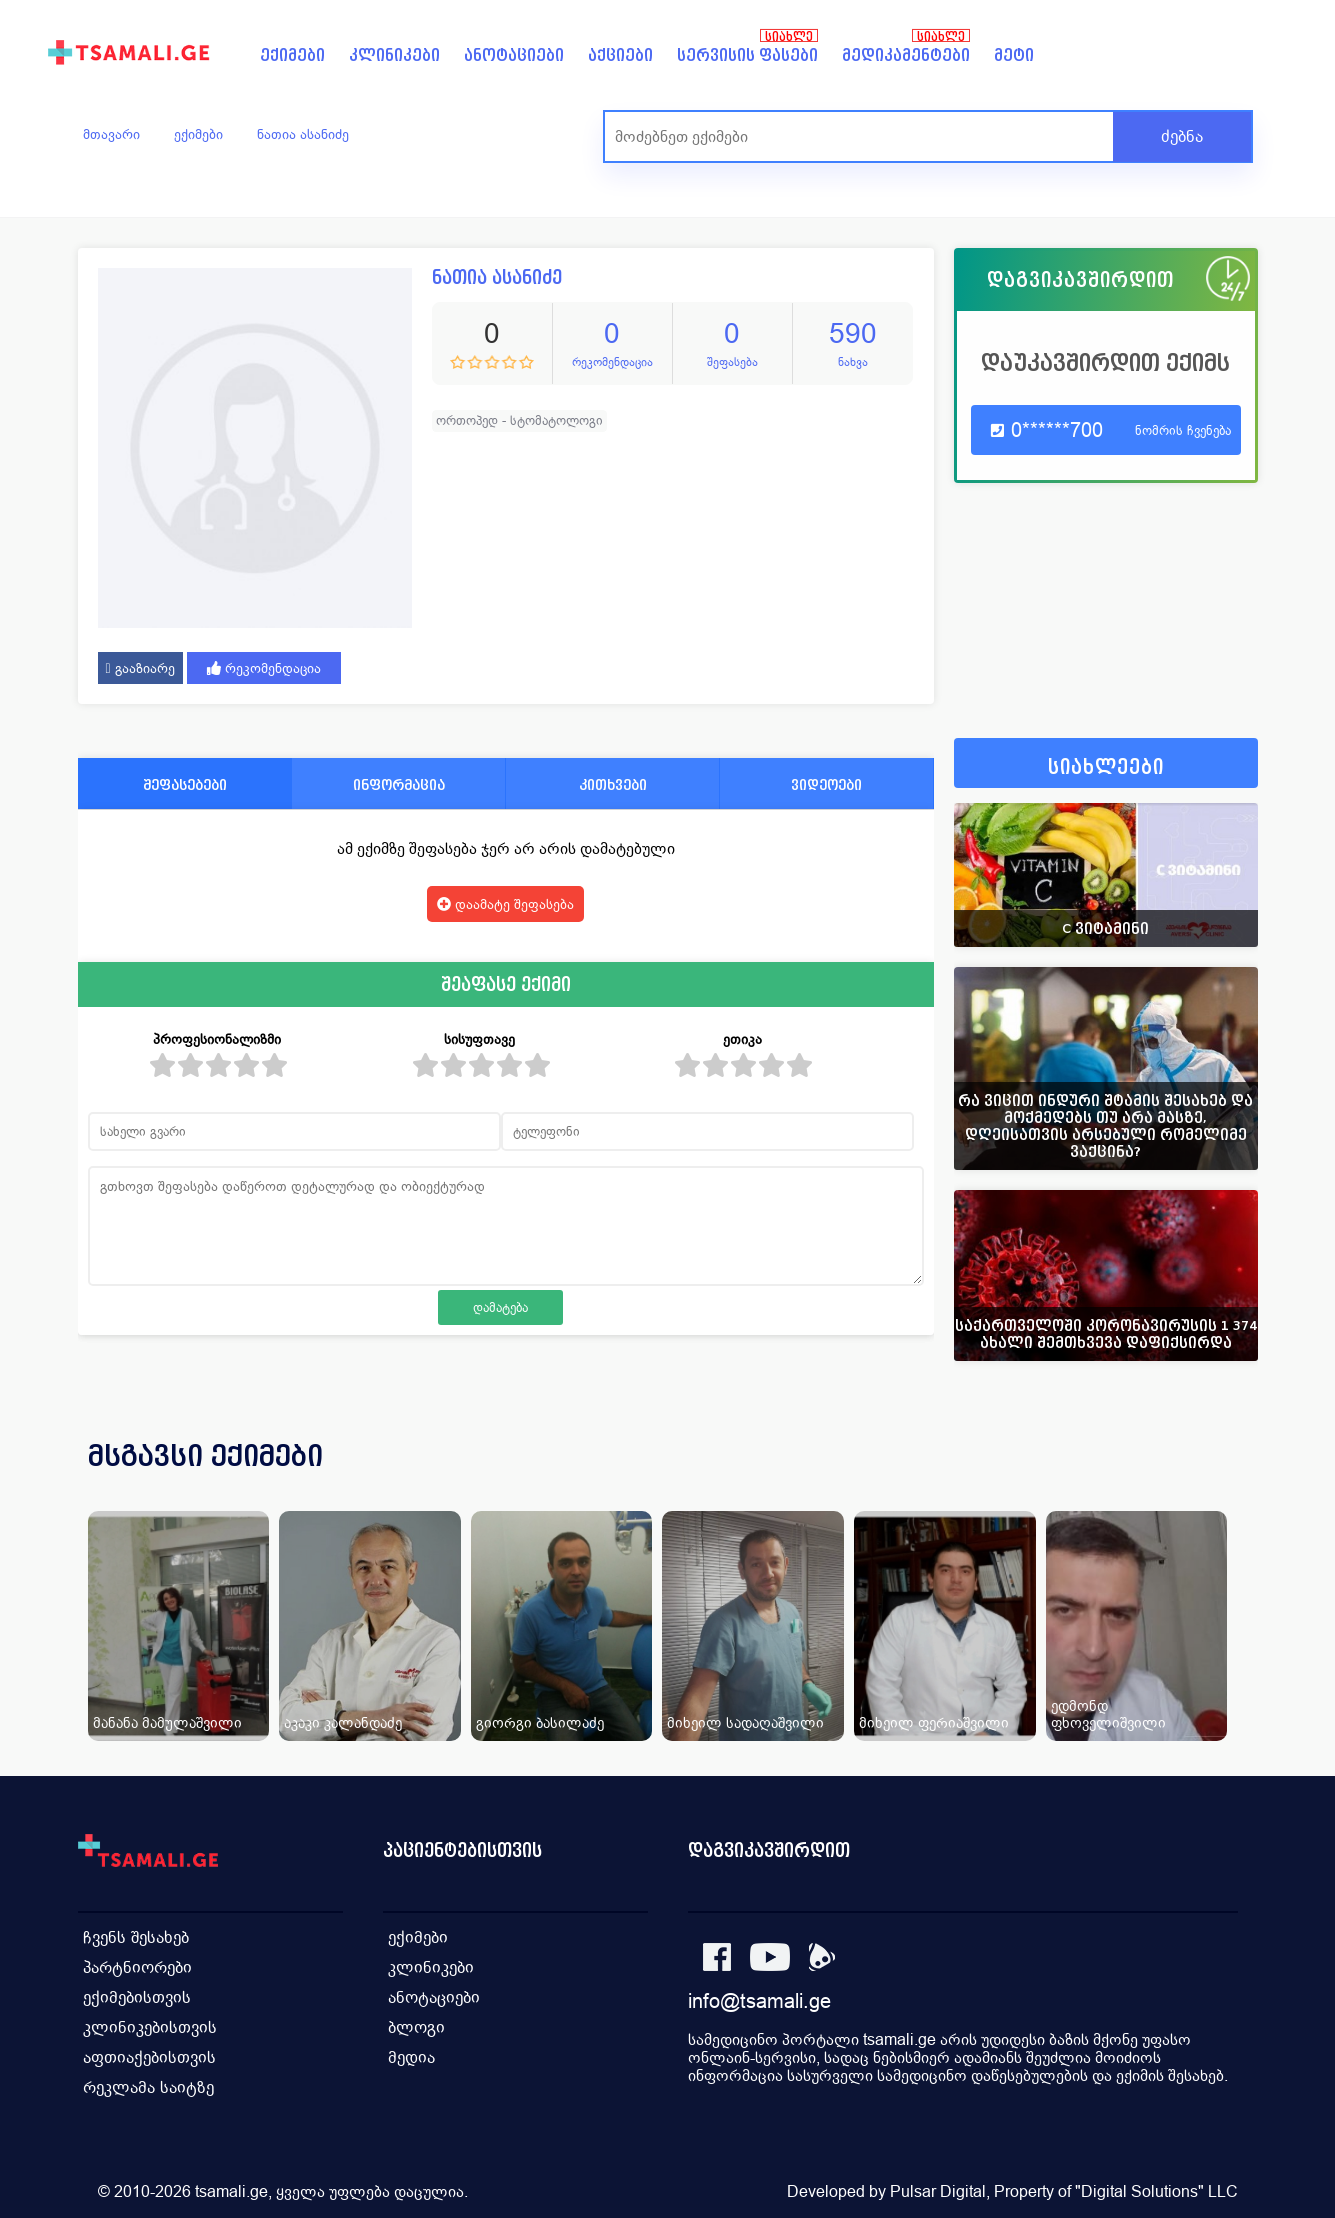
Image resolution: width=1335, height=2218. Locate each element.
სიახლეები (1106, 767)
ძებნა (1182, 136)
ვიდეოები (826, 784)
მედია (411, 2057)
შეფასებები (185, 784)
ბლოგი (416, 2027)
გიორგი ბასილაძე (540, 1722)
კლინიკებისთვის (150, 2027)
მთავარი (111, 134)
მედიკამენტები (906, 55)
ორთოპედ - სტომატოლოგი (519, 420)
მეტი (1014, 55)
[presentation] (1215, 1480)
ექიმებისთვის (137, 1997)
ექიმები (292, 55)
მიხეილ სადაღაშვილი (745, 1722)
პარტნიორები (137, 1967)
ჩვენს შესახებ (136, 1937)
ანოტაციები (514, 55)
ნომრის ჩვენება (1183, 430)
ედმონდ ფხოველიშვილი (1108, 1714)
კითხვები (613, 784)
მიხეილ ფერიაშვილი (934, 1722)
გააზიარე (140, 668)
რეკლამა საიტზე (148, 2087)
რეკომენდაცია (264, 668)
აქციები (620, 55)
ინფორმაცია (399, 784)
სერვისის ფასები (747, 55)
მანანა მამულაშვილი (167, 1722)
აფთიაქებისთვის (149, 2057)
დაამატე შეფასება (505, 904)
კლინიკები (394, 55)
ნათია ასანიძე (303, 134)
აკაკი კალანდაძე (343, 1722)
